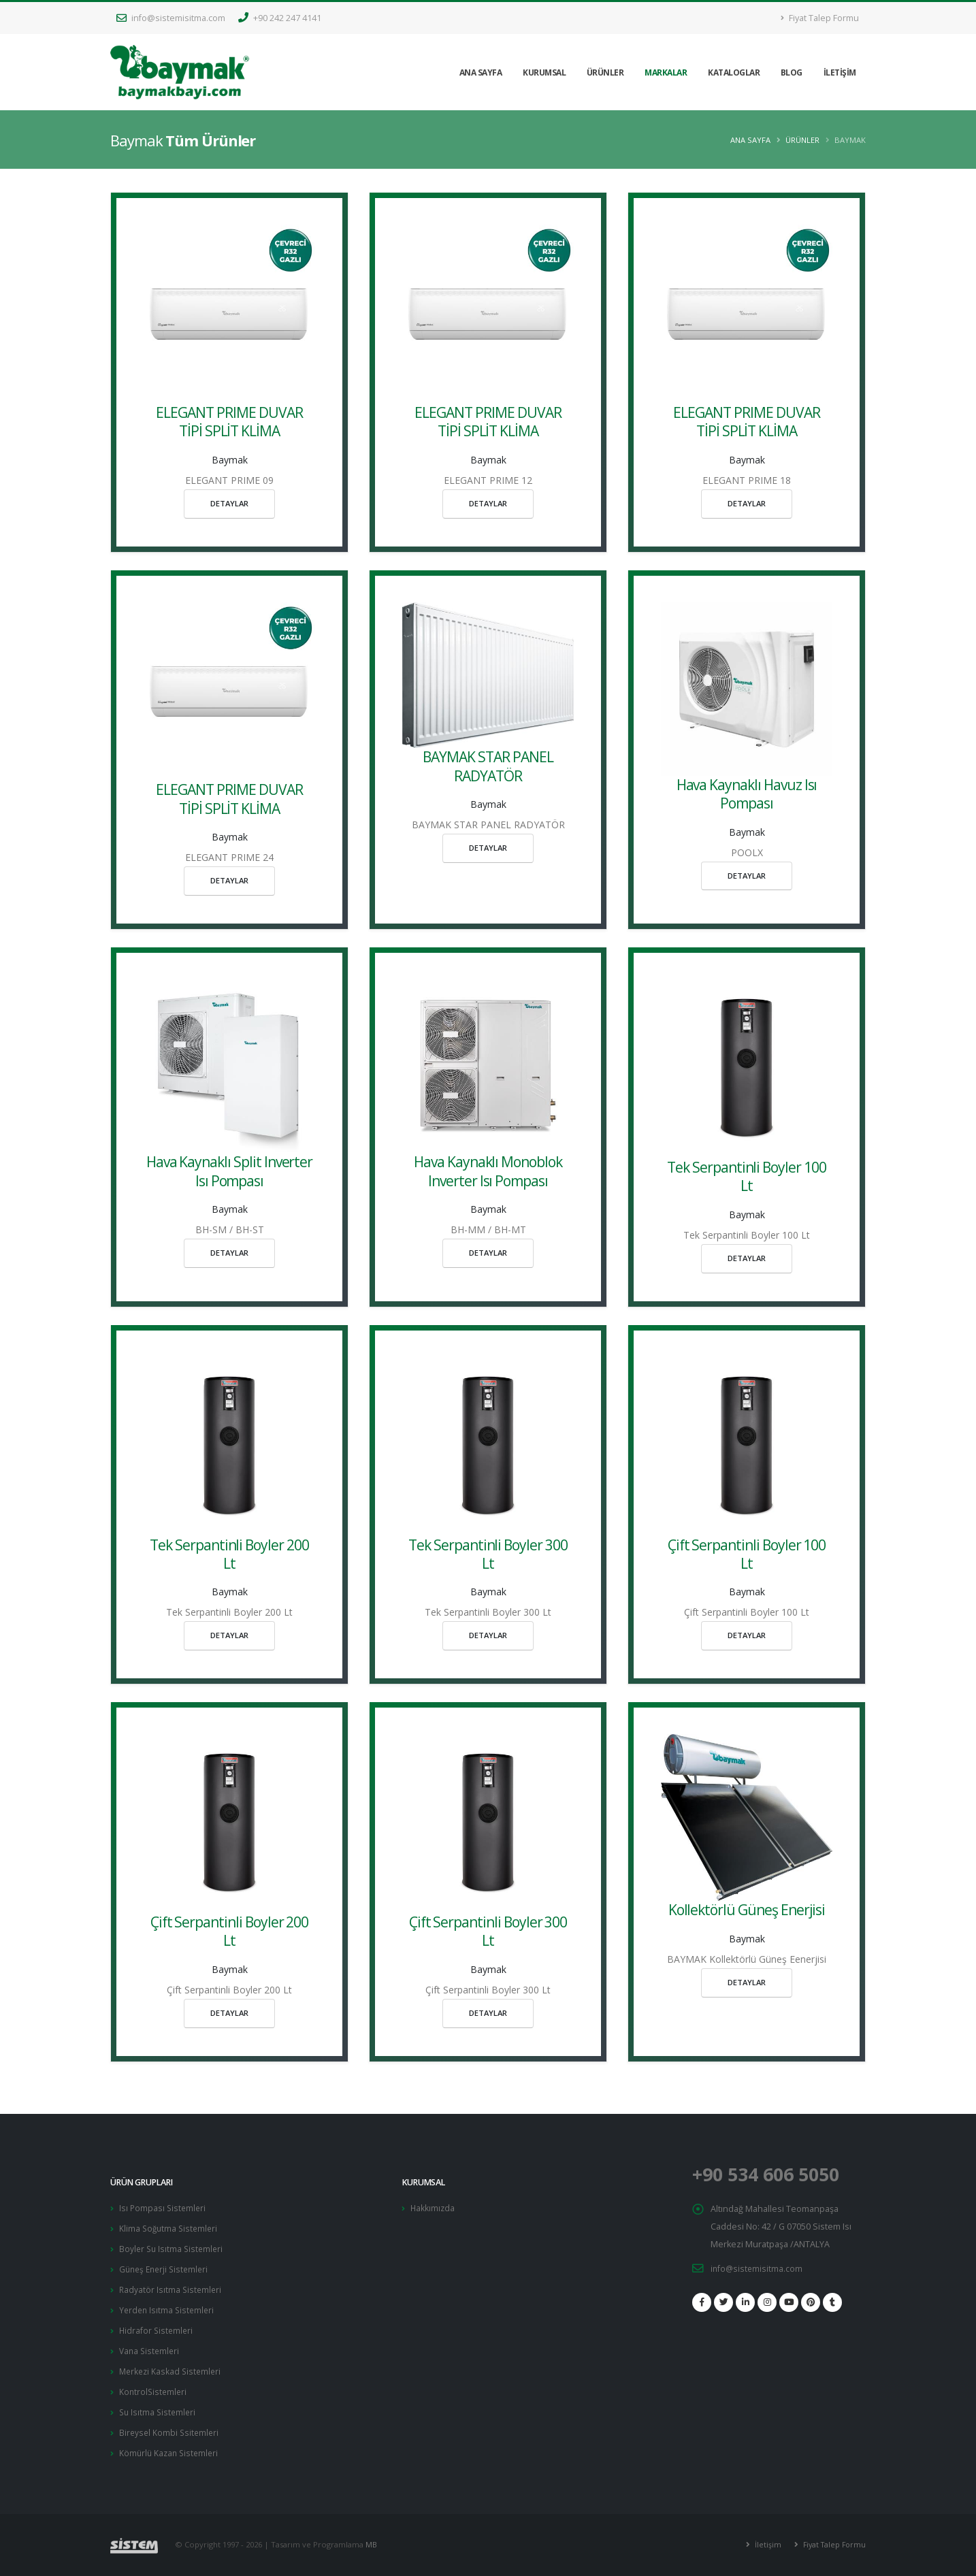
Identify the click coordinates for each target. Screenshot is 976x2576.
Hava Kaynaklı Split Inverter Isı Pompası (229, 1171)
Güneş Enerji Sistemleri (166, 2266)
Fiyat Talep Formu (820, 18)
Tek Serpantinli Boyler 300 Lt (488, 1554)
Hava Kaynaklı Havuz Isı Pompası (747, 794)
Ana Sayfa (750, 140)
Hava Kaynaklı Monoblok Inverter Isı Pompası (488, 1171)
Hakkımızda (433, 2207)
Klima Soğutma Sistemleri (170, 2227)
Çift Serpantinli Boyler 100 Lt (747, 1554)
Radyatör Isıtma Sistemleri (171, 2286)
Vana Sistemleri (150, 2345)
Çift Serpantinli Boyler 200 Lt (229, 1931)
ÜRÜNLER (605, 72)
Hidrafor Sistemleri (157, 2326)
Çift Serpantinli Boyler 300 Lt (488, 1931)
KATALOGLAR (734, 72)
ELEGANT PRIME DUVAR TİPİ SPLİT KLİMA (229, 421)
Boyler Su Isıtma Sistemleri (173, 2247)
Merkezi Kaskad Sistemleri (172, 2365)
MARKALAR (666, 72)
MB (371, 2535)
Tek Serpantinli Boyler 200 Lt (229, 1554)
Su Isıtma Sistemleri (159, 2405)
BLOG (791, 72)
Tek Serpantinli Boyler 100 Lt (746, 1176)
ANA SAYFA (480, 72)
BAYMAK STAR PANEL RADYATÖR (488, 766)
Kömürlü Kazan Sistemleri (171, 2444)
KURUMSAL (544, 72)
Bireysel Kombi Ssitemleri (170, 2424)
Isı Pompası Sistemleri (163, 2207)
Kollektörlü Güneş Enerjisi (747, 1909)
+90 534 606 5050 (775, 2174)
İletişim (763, 2535)
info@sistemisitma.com (170, 18)
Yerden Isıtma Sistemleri (168, 2306)
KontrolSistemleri (154, 2385)
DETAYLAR (229, 503)
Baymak (230, 459)
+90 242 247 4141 (279, 18)
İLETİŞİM (840, 72)
